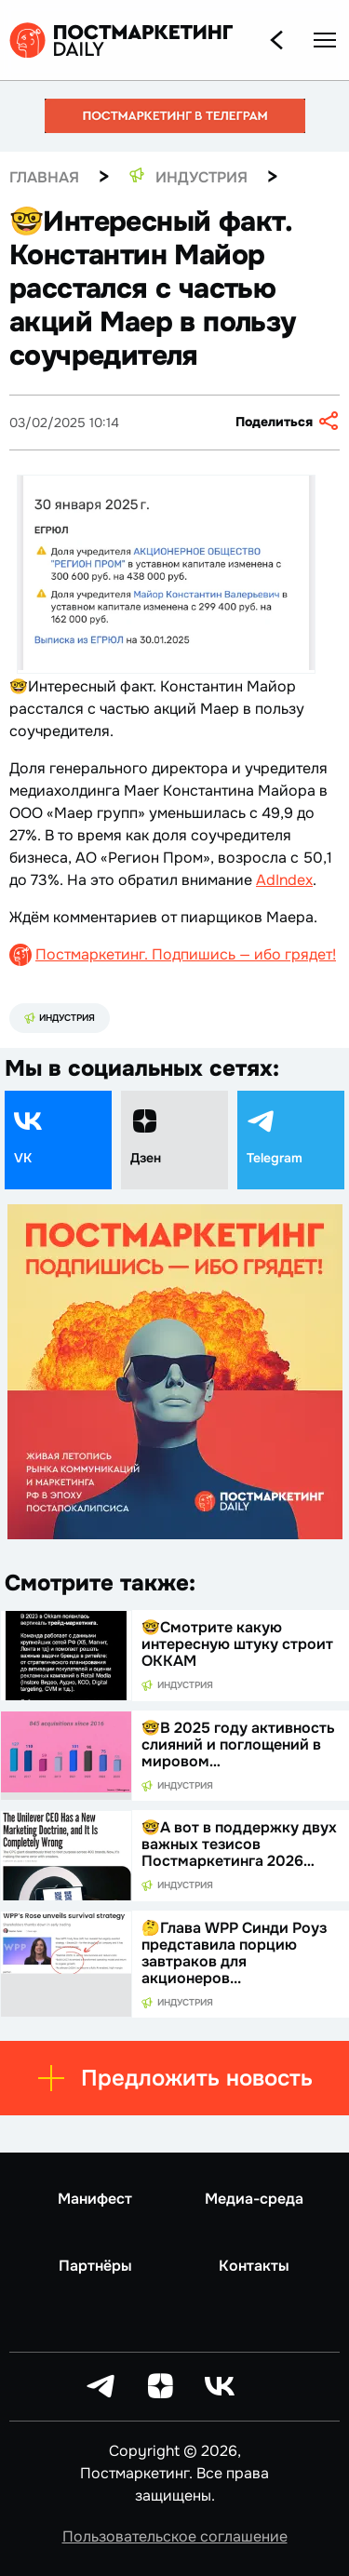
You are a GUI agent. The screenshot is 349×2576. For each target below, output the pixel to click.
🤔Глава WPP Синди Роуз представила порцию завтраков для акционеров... (234, 1953)
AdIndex (284, 880)
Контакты (254, 2266)
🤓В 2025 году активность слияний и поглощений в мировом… (238, 1744)
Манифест (95, 2199)
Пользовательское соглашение (175, 2536)
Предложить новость (174, 2078)
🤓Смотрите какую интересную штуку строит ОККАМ (237, 1643)
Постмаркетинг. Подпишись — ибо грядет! (185, 954)
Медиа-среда (254, 2199)
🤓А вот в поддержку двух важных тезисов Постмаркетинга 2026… (239, 1844)
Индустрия (59, 1018)
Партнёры (95, 2266)
